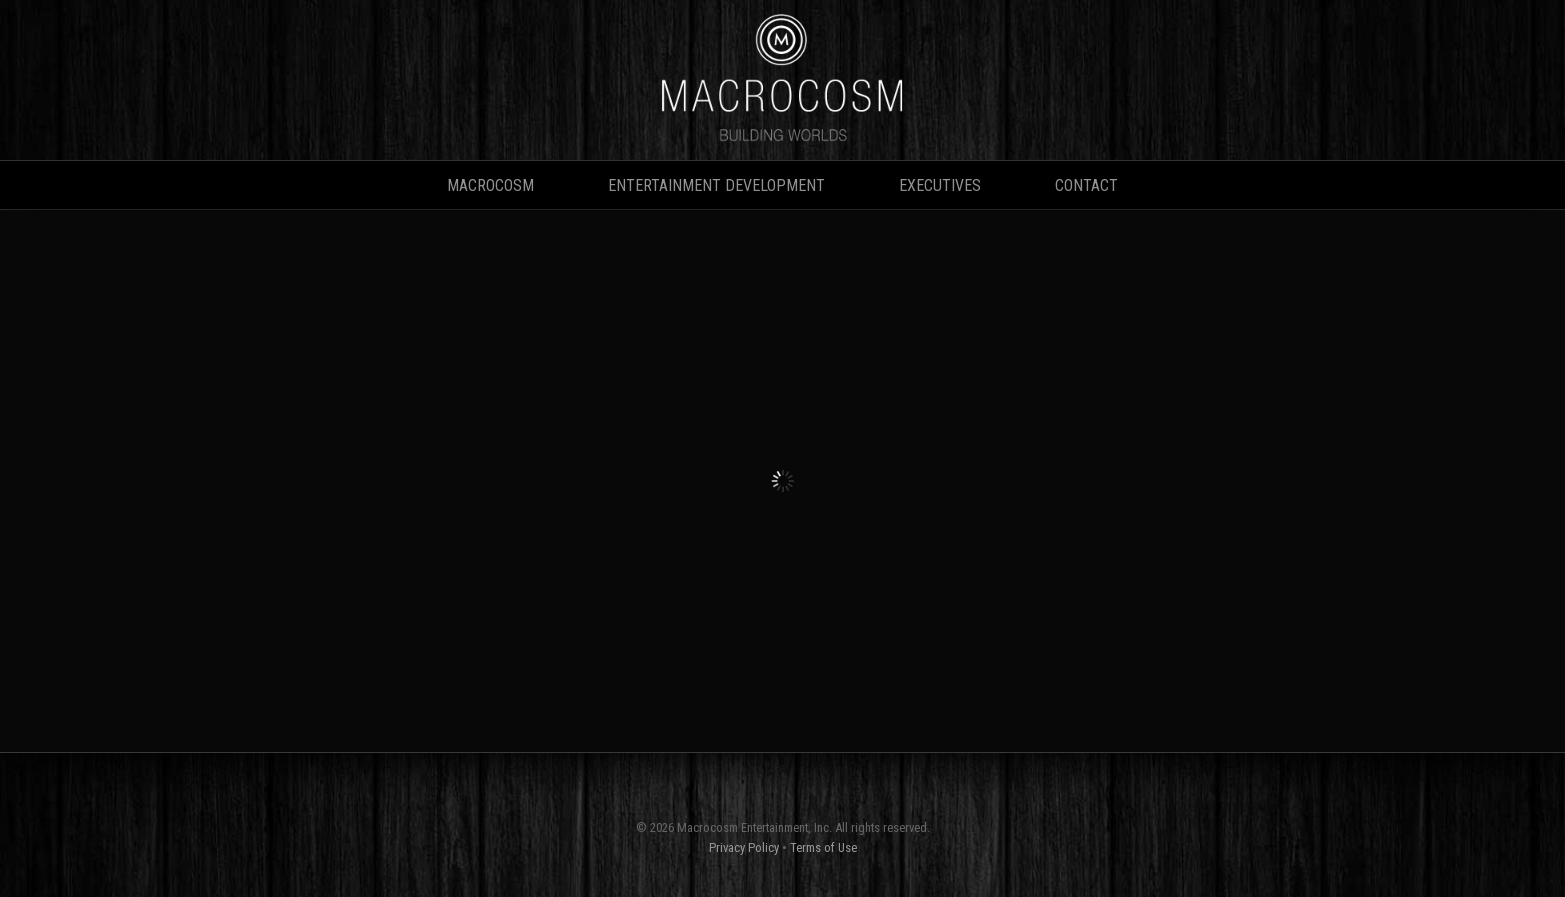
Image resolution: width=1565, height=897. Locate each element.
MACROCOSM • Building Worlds (783, 80)
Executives (940, 185)
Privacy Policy (744, 847)
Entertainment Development (716, 185)
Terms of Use (823, 847)
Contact (1086, 185)
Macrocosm (490, 185)
